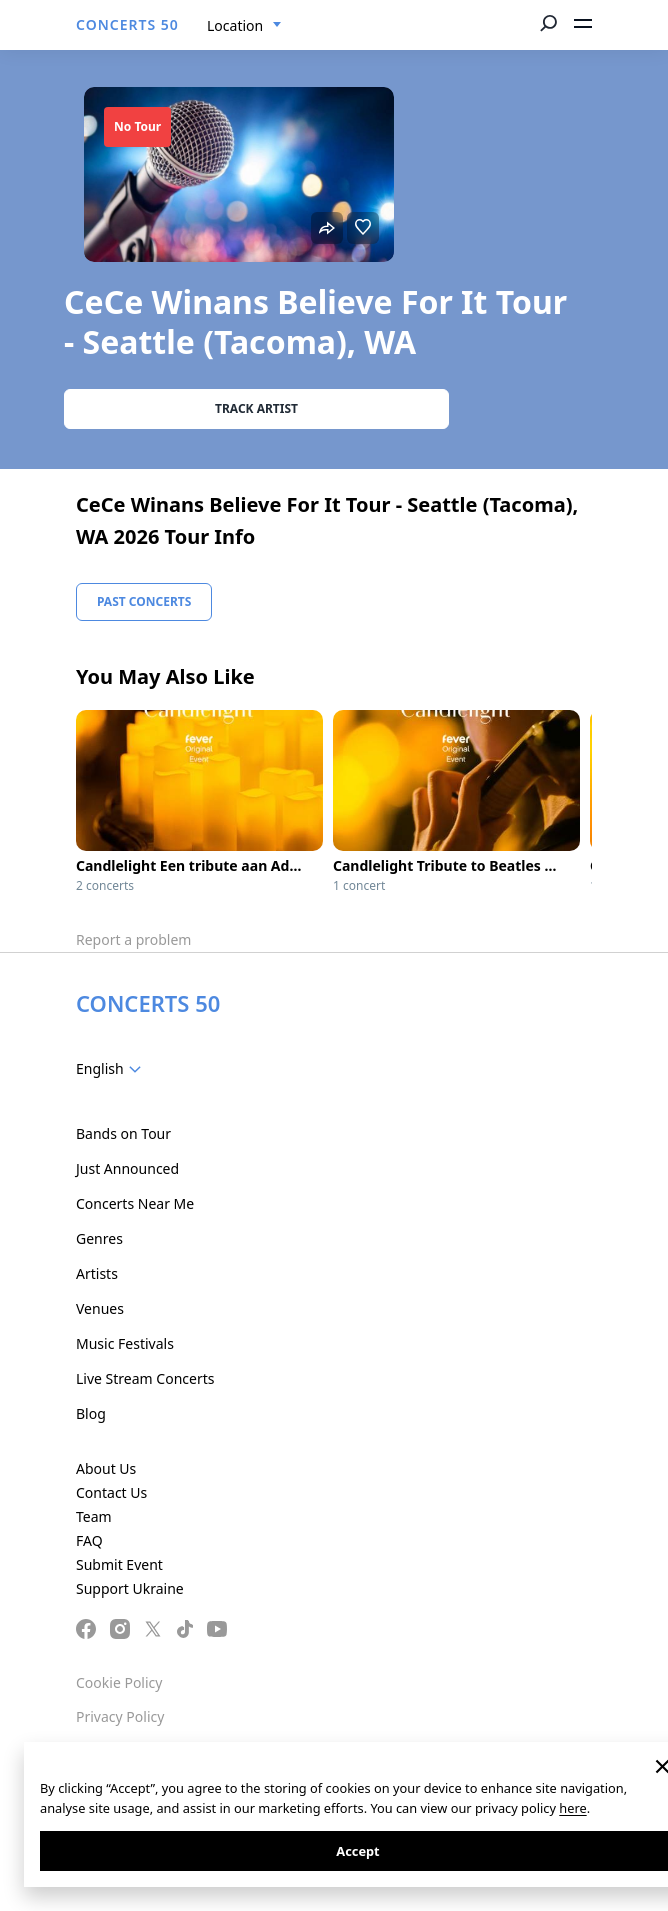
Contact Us (111, 1492)
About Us (106, 1468)
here (572, 1808)
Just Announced (127, 1168)
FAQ (89, 1540)
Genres (99, 1238)
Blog (91, 1413)
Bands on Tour (123, 1133)
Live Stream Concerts (145, 1378)
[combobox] (244, 26)
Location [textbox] (235, 25)
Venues (100, 1308)
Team (94, 1516)
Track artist (256, 408)
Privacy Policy (120, 1716)
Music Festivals (125, 1343)
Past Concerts (144, 601)
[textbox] (112, 1069)
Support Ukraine (130, 1588)
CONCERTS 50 (127, 24)
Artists (97, 1273)
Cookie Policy (119, 1682)
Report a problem (133, 939)
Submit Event (119, 1564)
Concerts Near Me (135, 1203)
